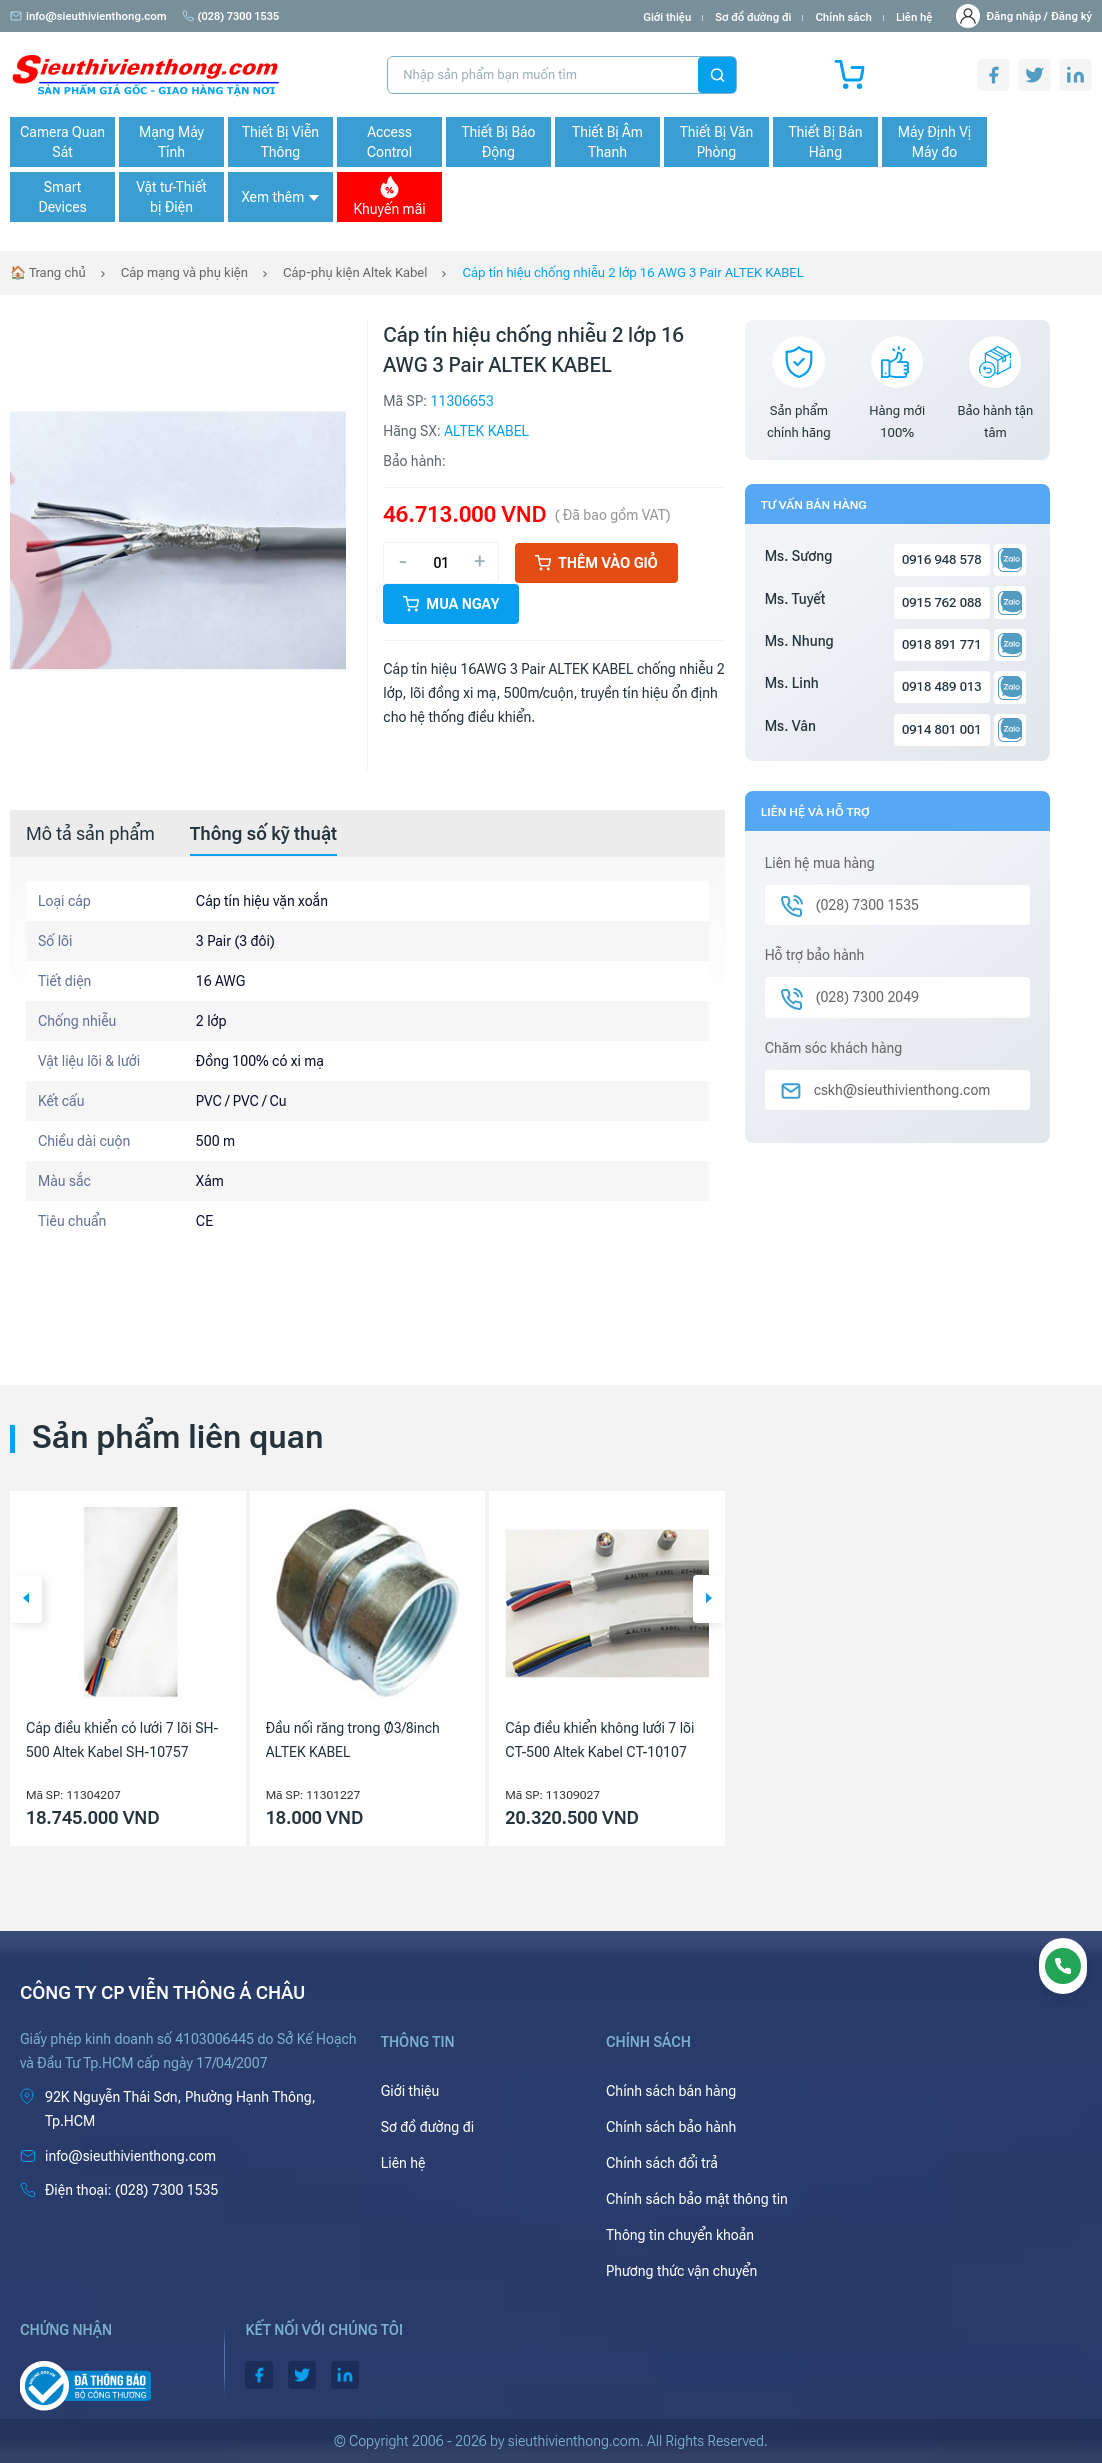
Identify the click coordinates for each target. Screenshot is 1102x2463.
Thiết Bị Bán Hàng (826, 142)
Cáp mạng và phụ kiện (184, 272)
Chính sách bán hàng (671, 2091)
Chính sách (843, 17)
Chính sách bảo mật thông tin (697, 2199)
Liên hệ (914, 17)
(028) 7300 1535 (231, 16)
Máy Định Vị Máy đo (934, 142)
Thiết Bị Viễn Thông (280, 142)
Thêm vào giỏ (596, 563)
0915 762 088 (942, 602)
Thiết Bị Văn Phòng (717, 142)
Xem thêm (280, 197)
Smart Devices (62, 197)
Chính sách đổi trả (662, 2163)
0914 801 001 (942, 729)
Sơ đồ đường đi (753, 17)
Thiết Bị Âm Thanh (607, 142)
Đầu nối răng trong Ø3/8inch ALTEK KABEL (353, 1740)
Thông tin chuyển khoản (680, 2235)
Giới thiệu (667, 17)
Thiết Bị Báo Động (498, 142)
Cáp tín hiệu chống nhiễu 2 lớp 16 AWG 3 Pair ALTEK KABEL (632, 272)
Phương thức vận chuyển (681, 2271)
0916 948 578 (942, 559)
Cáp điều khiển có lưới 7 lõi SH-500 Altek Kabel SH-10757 (122, 1740)
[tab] (90, 834)
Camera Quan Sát (62, 142)
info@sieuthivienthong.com (88, 16)
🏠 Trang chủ (48, 272)
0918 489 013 (942, 686)
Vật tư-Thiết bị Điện (171, 197)
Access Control (389, 142)
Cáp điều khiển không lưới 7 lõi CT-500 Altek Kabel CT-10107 (599, 1740)
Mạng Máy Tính (171, 142)
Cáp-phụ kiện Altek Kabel (355, 272)
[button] (26, 1599)
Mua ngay (451, 604)
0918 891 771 (942, 644)
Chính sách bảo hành (671, 2127)
